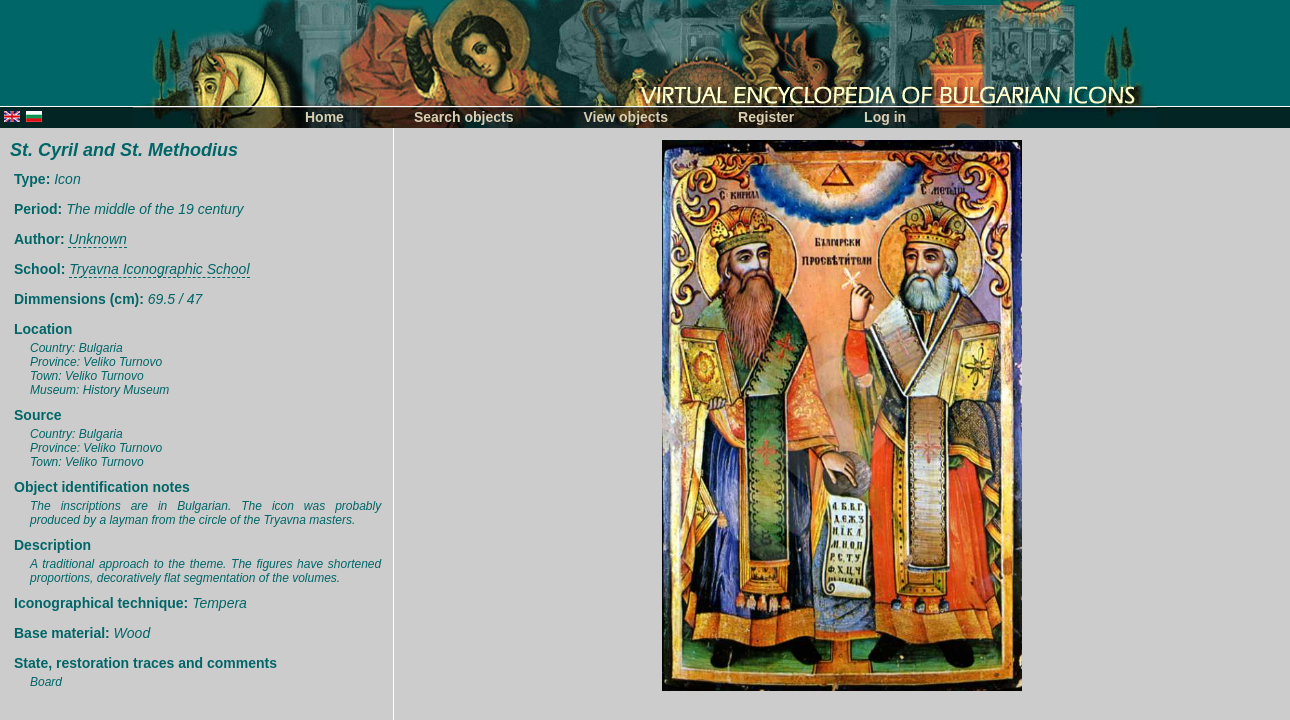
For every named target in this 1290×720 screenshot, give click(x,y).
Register (766, 117)
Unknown (97, 239)
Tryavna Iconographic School (159, 269)
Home (324, 117)
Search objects (464, 117)
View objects (626, 117)
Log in (885, 117)
